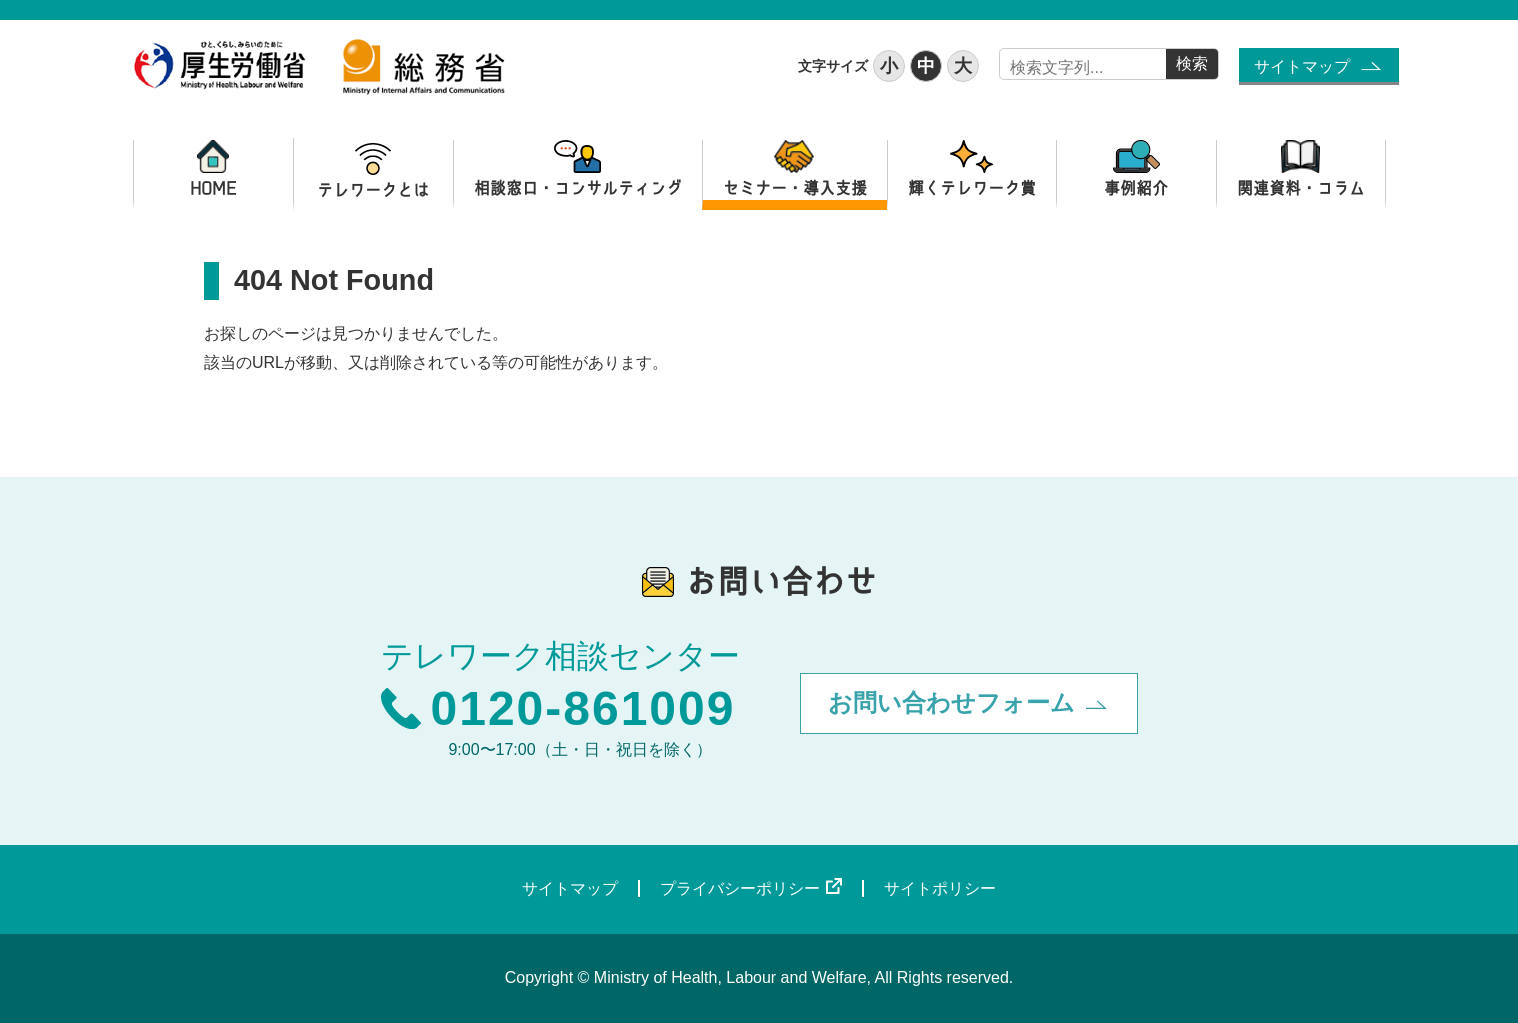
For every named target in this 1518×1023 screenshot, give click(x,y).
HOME (213, 170)
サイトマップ (1302, 66)
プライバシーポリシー (740, 888)
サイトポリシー (940, 888)
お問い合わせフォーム (951, 702)
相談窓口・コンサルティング (578, 170)
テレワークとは (373, 170)
